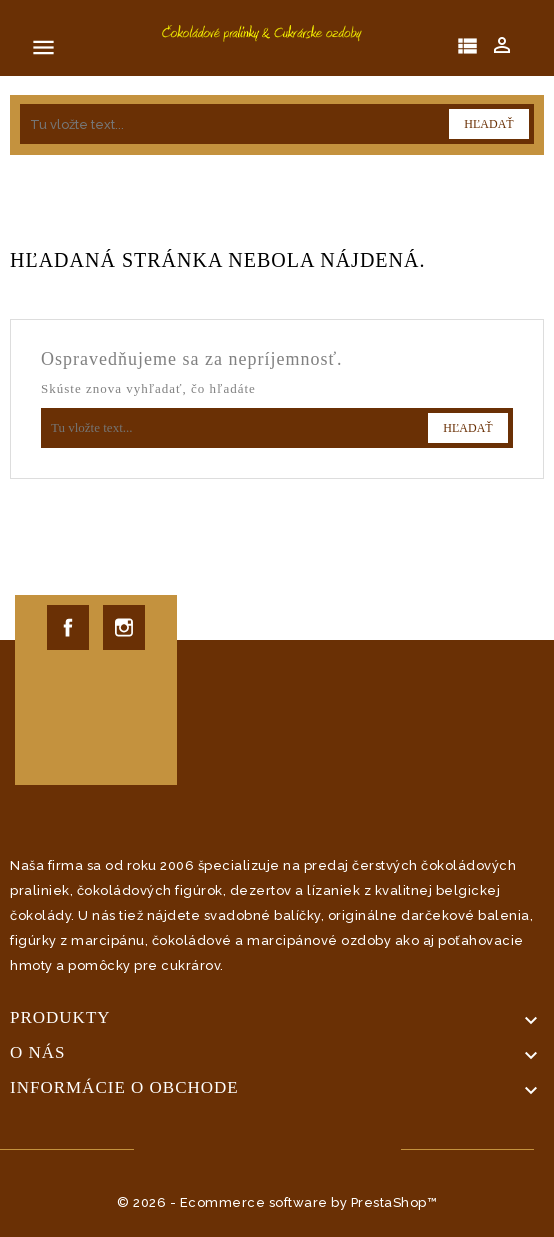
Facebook (68, 627)
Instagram (124, 627)
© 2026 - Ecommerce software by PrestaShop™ (277, 1202)
